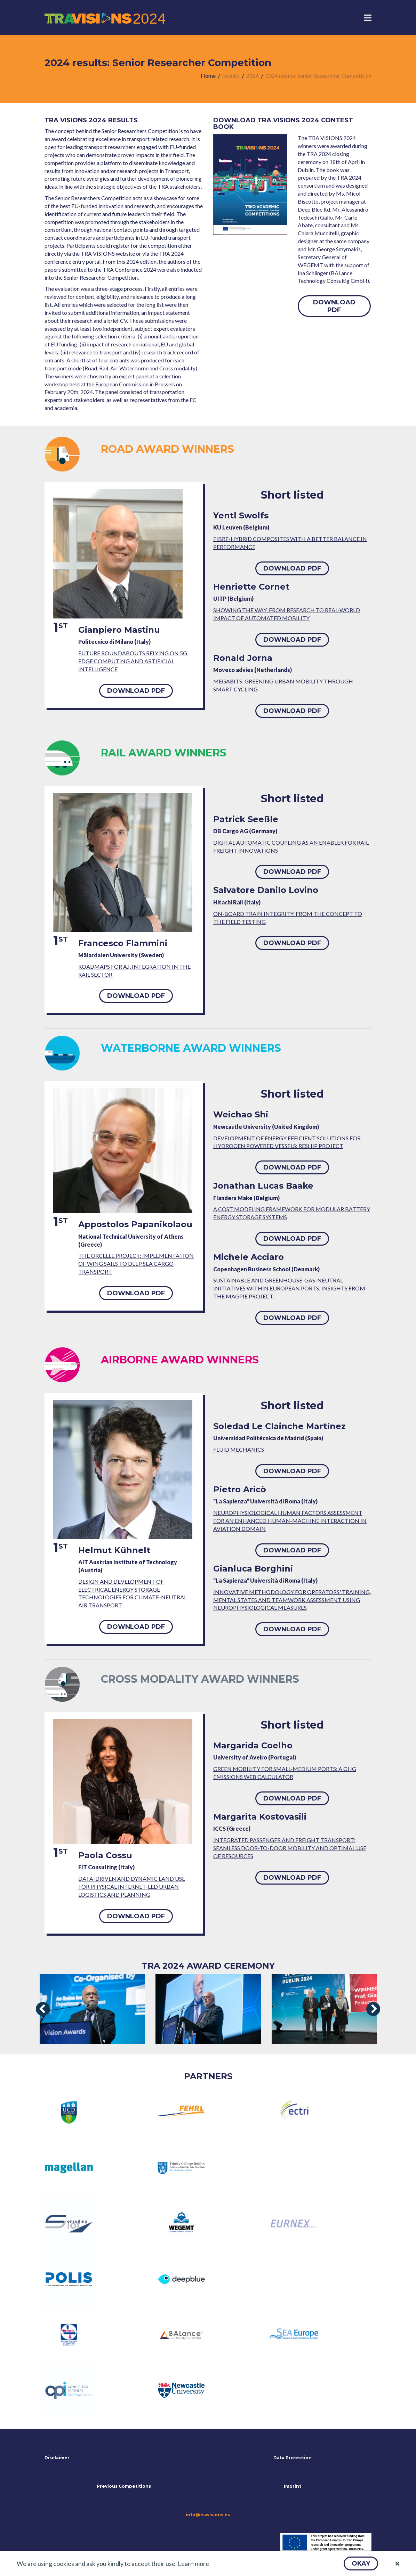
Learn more (193, 2563)
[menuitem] (208, 76)
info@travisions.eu (208, 2514)
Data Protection (292, 2457)
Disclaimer (57, 2457)
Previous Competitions (124, 2486)
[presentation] (43, 2009)
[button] (361, 2563)
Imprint (292, 2486)
